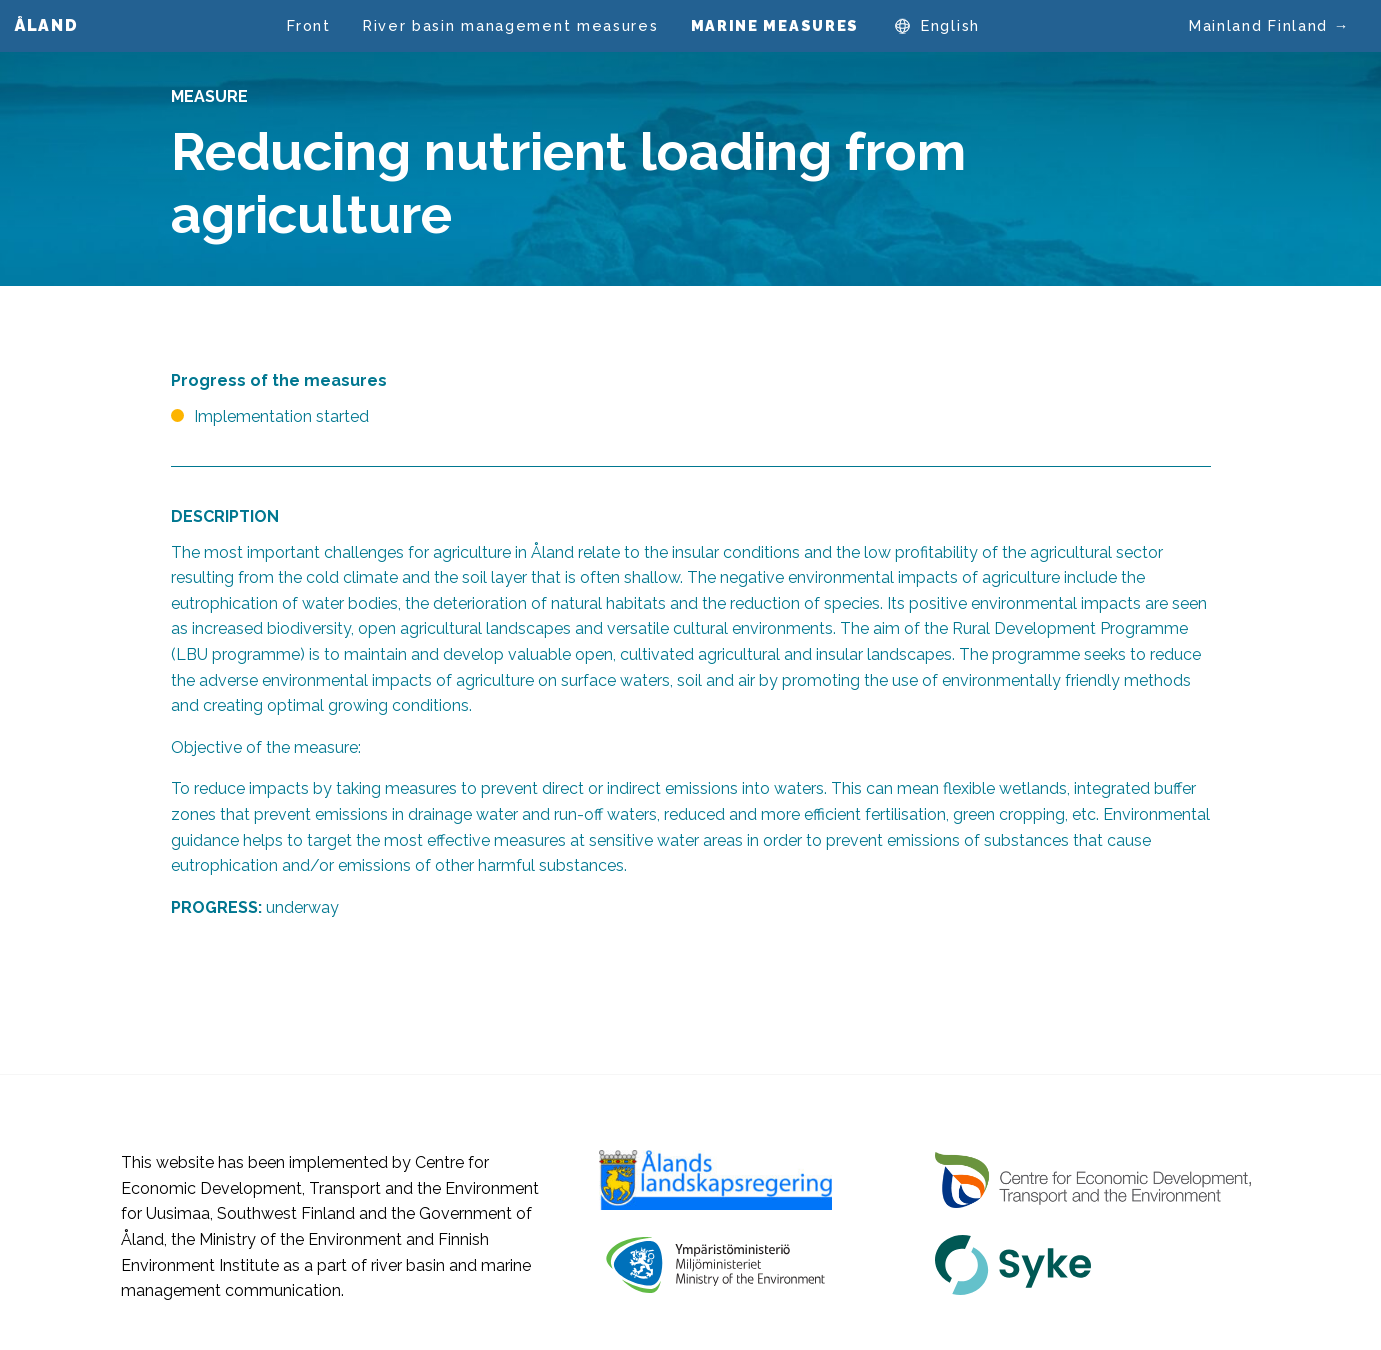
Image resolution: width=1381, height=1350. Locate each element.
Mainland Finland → (1269, 25)
